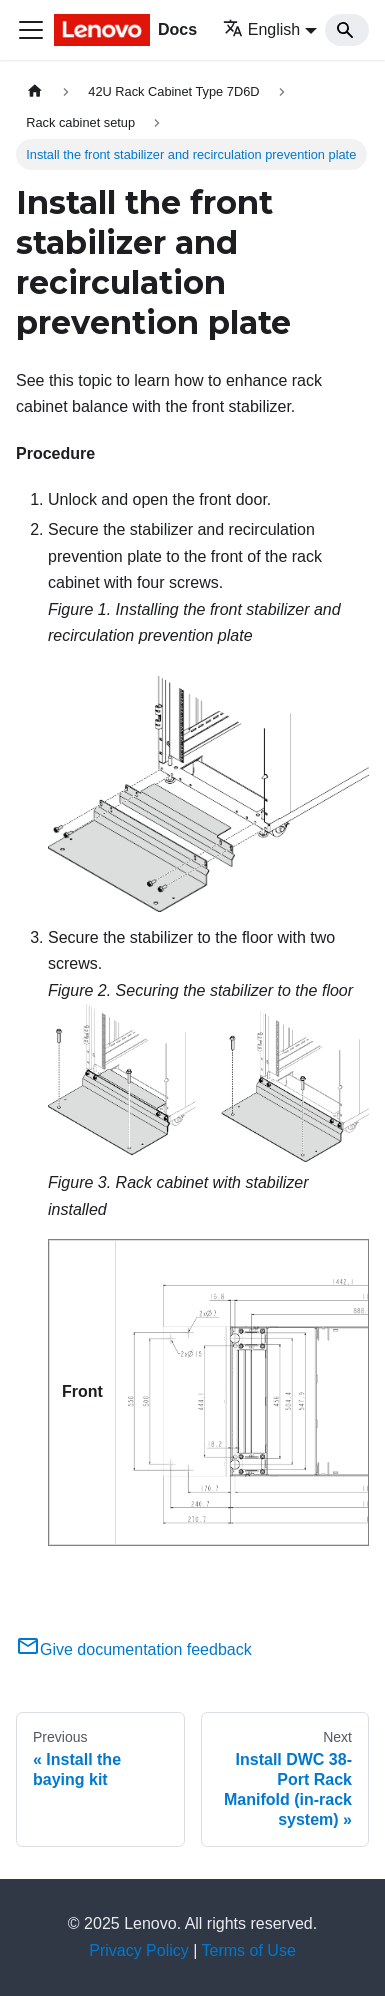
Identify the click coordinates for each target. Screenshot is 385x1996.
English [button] (261, 29)
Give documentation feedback (134, 1649)
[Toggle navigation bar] (31, 30)
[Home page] (35, 91)
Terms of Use (249, 1950)
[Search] (347, 30)
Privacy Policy (139, 1950)
